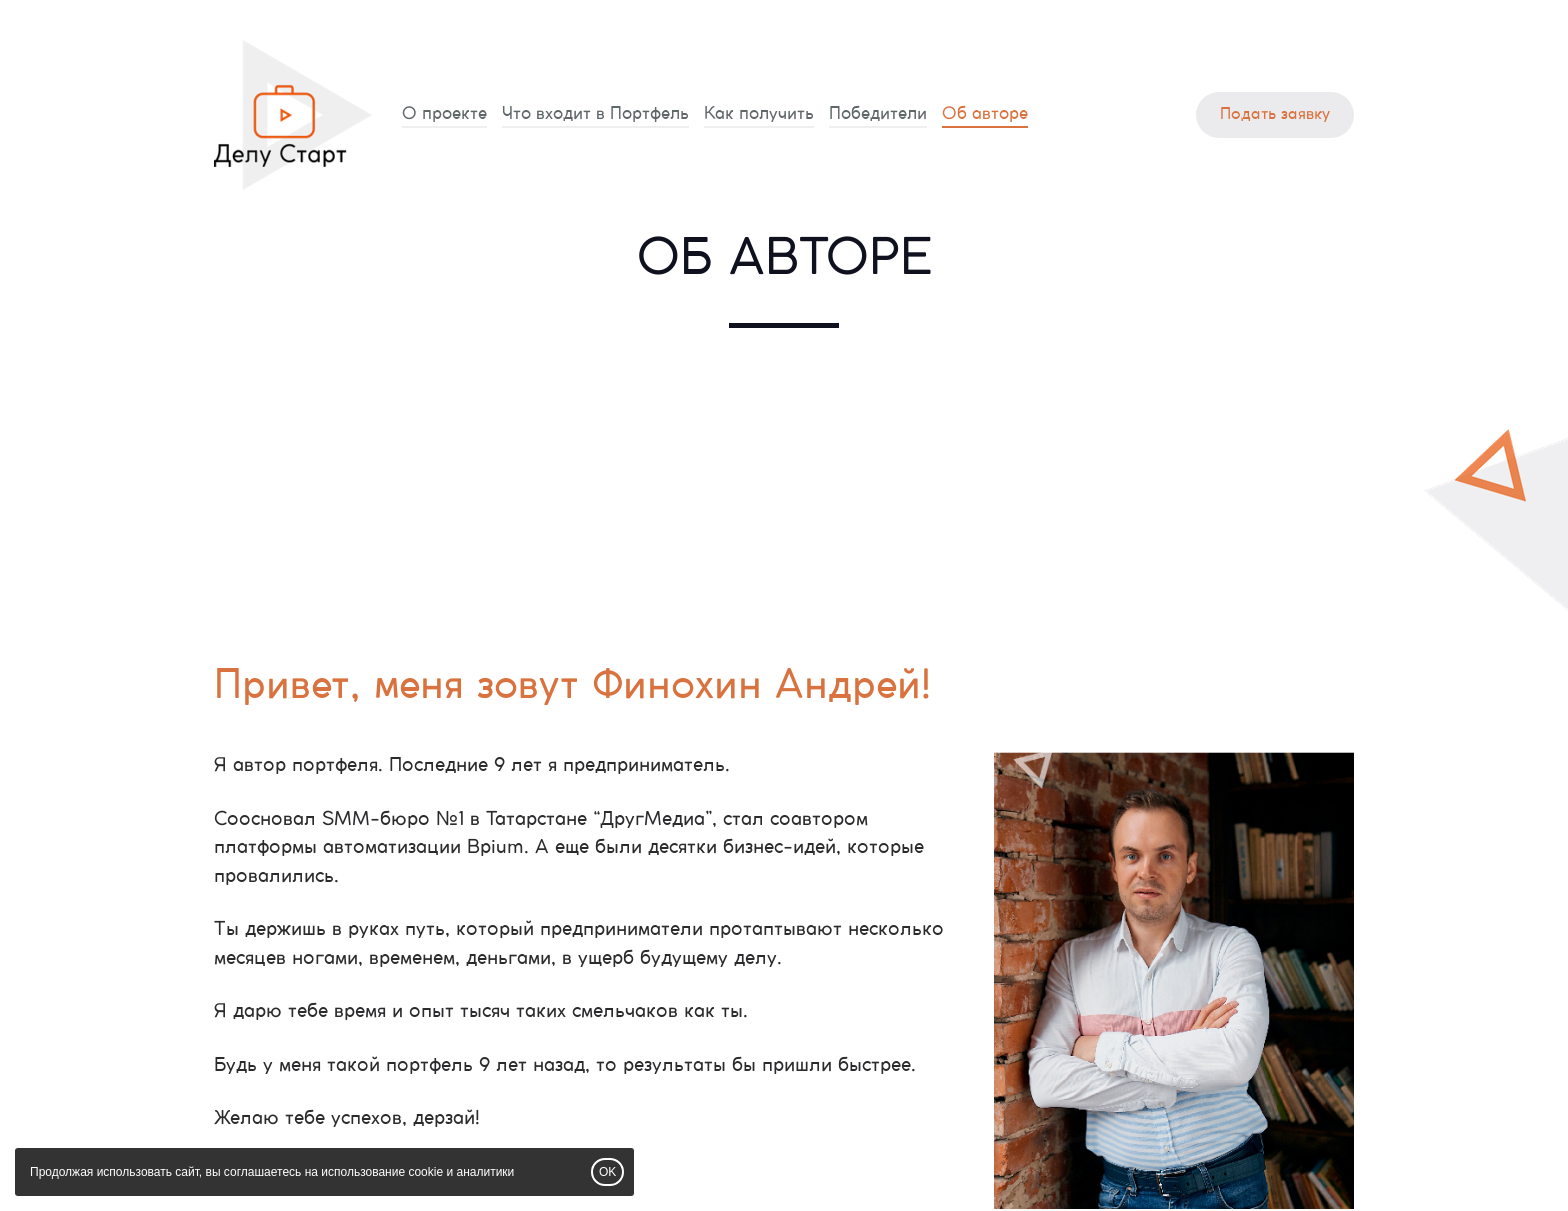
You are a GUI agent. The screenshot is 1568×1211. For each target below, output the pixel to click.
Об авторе (985, 114)
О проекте (444, 114)
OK (607, 1172)
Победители (878, 114)
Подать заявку (1275, 114)
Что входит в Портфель (595, 114)
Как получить (759, 114)
